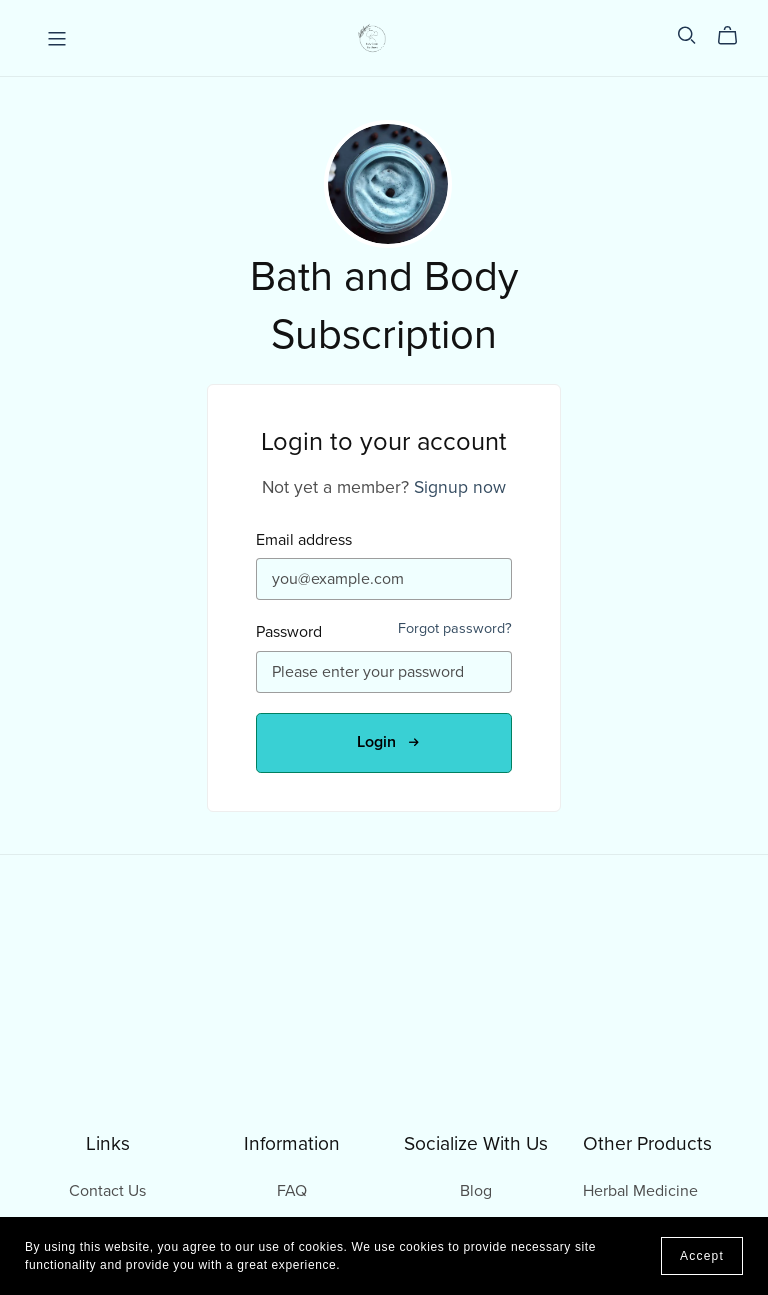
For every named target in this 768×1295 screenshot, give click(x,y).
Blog (476, 1191)
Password (289, 632)
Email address (304, 540)
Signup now (460, 487)
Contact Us (107, 1191)
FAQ (292, 1191)
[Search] (687, 35)
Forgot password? (455, 628)
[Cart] (735, 36)
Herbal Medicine (640, 1191)
